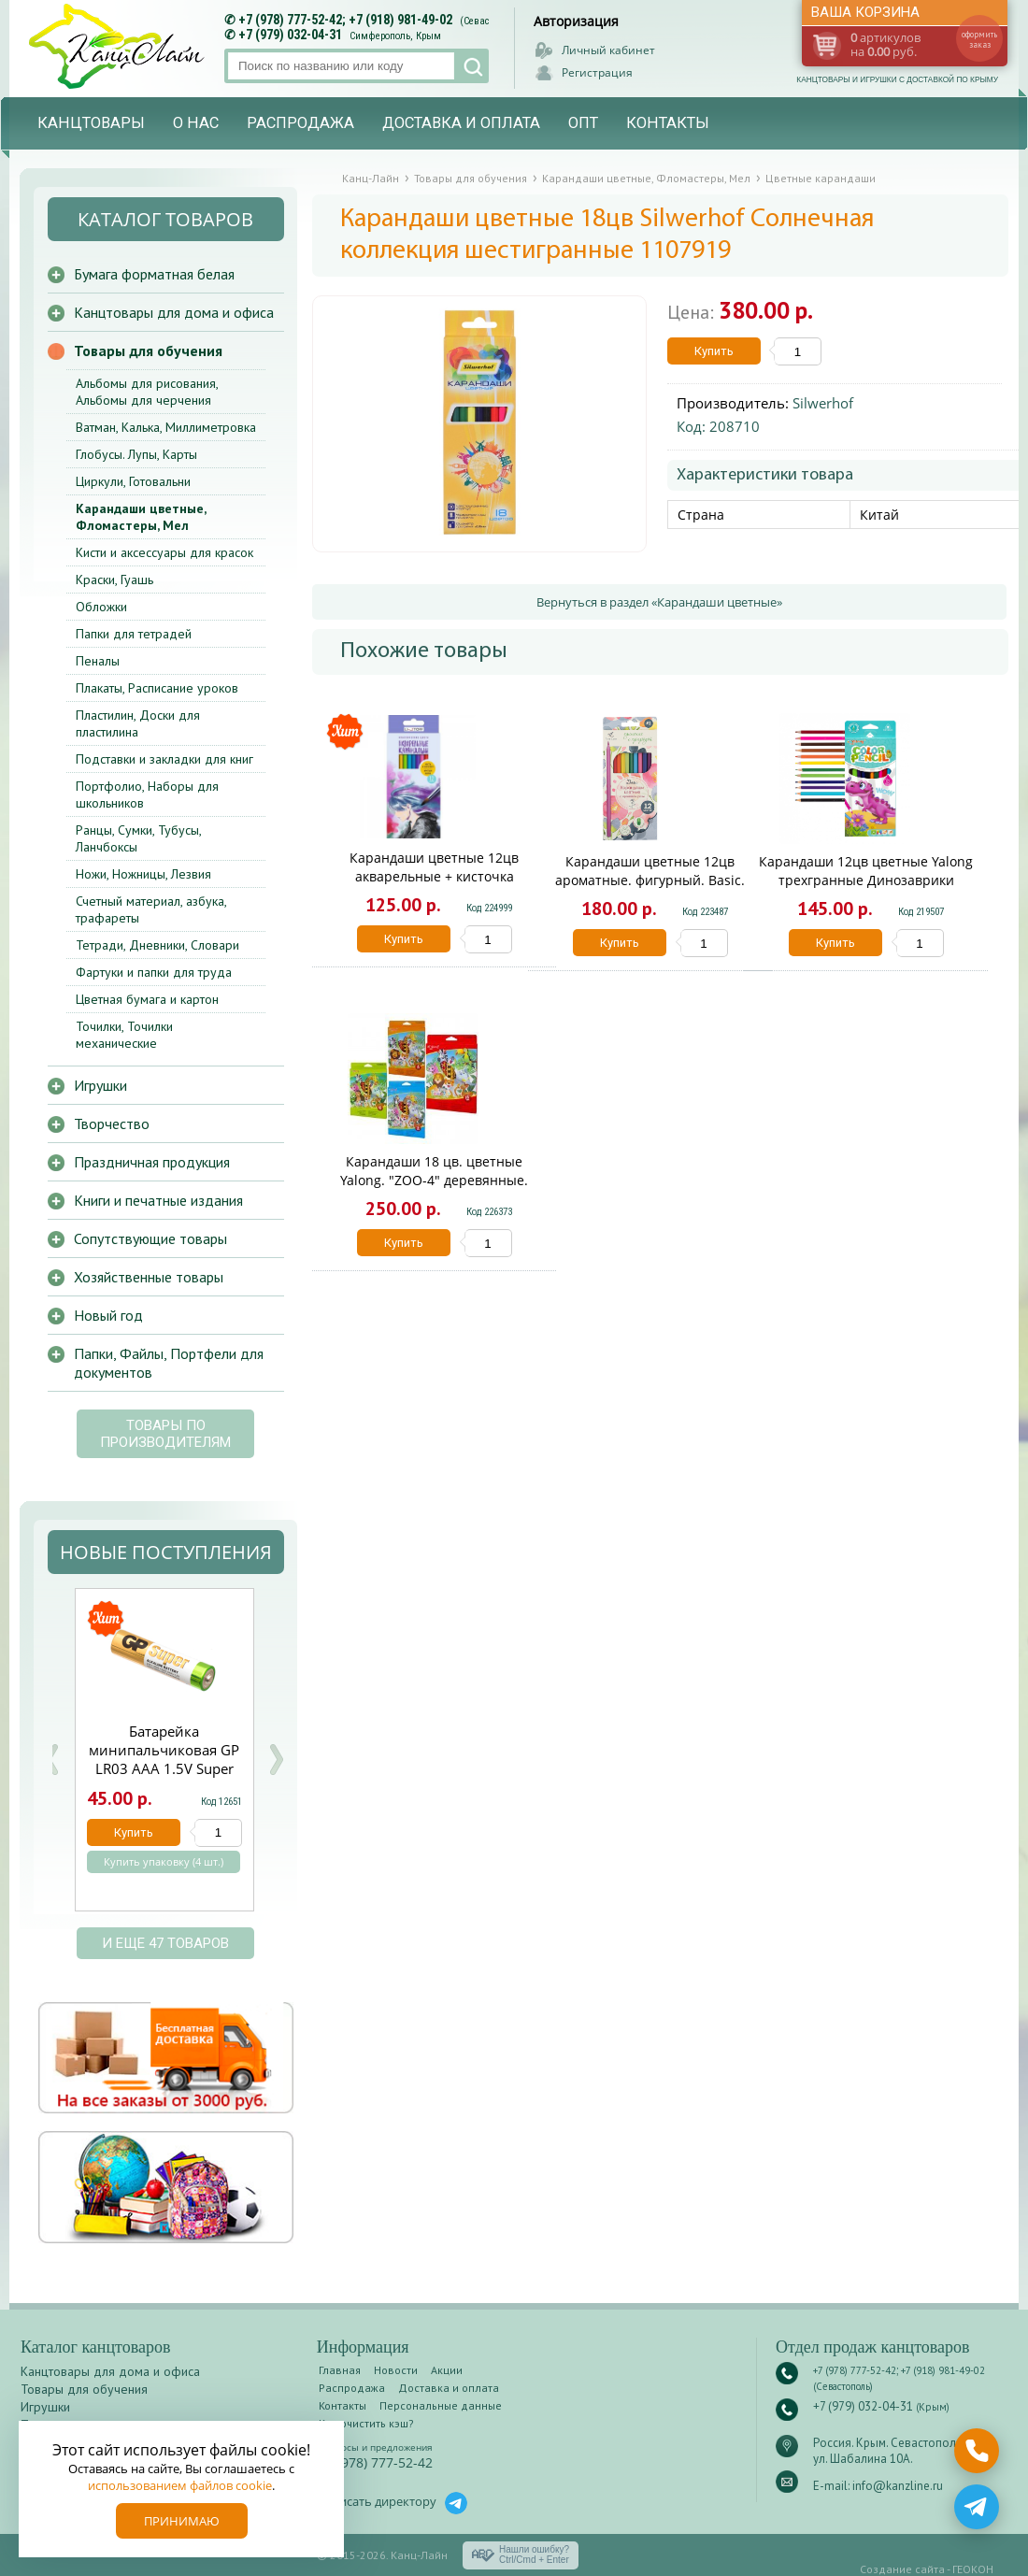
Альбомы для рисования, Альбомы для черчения (147, 391)
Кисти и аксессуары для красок (164, 552)
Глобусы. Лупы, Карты (136, 454)
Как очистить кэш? (366, 2423)
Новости (396, 2370)
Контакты (667, 123)
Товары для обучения (148, 350)
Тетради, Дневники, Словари (157, 945)
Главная (340, 2370)
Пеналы (98, 660)
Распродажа (300, 123)
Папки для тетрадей (134, 633)
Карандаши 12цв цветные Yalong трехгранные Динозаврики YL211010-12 (866, 880)
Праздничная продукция (152, 1161)
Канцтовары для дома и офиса (174, 312)
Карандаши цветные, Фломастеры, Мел (141, 517)
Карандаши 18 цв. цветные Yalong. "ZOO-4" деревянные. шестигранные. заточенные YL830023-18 (434, 1189)
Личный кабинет (608, 50)
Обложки (101, 606)
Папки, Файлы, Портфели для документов (169, 1362)
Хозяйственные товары (148, 1276)
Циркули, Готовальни (133, 481)
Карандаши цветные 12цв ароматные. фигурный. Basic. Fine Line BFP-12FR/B (650, 880)
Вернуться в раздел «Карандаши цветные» (659, 602)
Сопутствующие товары (150, 1238)
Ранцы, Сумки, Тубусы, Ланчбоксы (138, 838)
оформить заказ (979, 39)
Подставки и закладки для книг (164, 759)
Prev (51, 1760)
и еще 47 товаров (165, 1943)
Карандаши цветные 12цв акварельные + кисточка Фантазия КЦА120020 (434, 876)
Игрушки (100, 1085)
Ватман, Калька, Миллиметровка (166, 427)
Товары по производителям (165, 1434)
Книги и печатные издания (158, 1200)
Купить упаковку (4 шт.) (163, 1861)
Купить (714, 351)
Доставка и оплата (461, 123)
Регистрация (597, 72)
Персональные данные (440, 2405)
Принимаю (182, 2520)
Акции (447, 2370)
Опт (583, 123)
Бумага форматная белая (154, 274)
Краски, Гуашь (114, 579)
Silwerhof (822, 403)
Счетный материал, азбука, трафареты (151, 909)
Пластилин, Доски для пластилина (138, 723)
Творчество (112, 1123)
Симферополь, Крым (395, 36)
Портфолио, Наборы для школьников (147, 794)
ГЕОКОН (972, 2569)
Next (276, 1760)
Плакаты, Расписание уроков (157, 688)
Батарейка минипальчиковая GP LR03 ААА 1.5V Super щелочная (164, 1759)
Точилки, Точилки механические (124, 1035)
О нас (196, 123)
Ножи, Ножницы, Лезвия (143, 874)
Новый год (108, 1315)
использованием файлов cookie (180, 2485)
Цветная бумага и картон (147, 999)
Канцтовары (91, 123)
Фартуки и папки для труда (154, 972)
